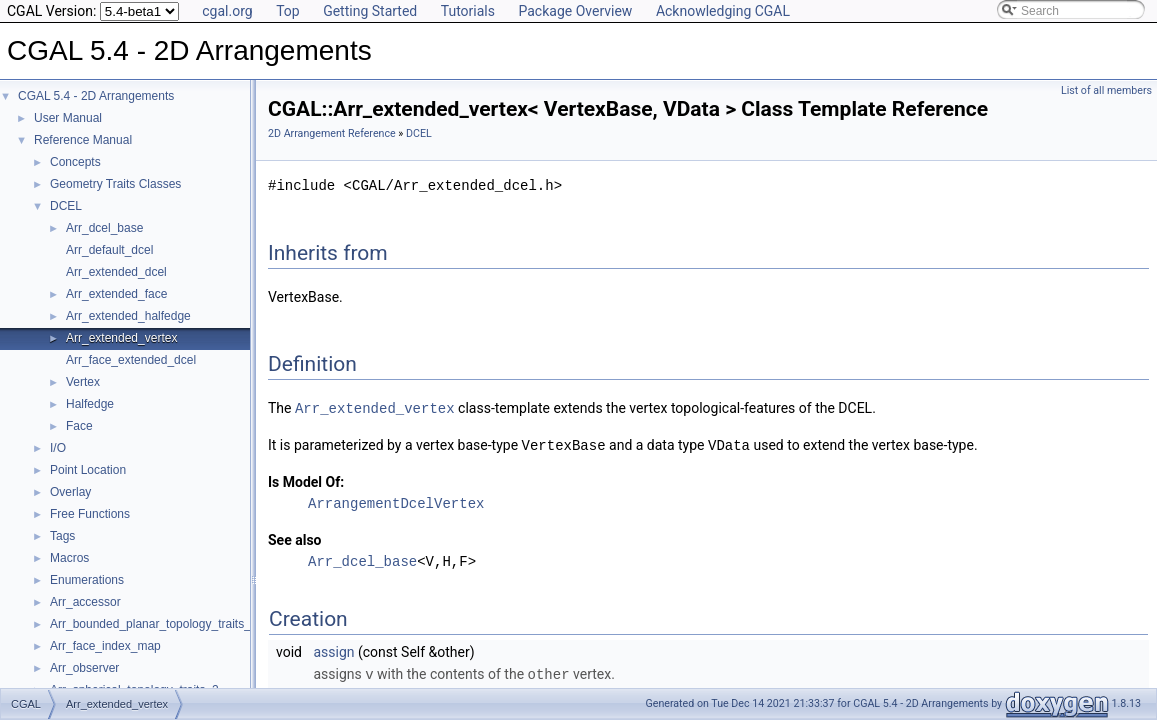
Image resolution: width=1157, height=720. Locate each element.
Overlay (70, 492)
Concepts (75, 162)
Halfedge (90, 404)
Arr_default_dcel (109, 250)
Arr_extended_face (116, 294)
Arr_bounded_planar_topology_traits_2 (154, 624)
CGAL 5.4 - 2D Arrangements (96, 96)
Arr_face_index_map (105, 646)
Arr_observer (84, 668)
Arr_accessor (85, 602)
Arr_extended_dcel (116, 272)
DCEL (66, 206)
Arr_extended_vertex (121, 338)
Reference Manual (83, 140)
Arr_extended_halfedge (128, 316)
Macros (69, 558)
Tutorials (468, 11)
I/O (58, 448)
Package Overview (575, 11)
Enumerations (87, 580)
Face (79, 426)
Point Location (88, 470)
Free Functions (90, 514)
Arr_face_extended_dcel (131, 360)
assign (333, 650)
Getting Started (370, 11)
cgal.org (227, 11)
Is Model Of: (306, 480)
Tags (62, 536)
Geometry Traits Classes (115, 184)
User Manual (68, 118)
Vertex (83, 382)
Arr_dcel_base (104, 228)
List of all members (1106, 90)
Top (288, 11)
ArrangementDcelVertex (396, 501)
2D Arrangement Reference (332, 133)
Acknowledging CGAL (723, 11)
